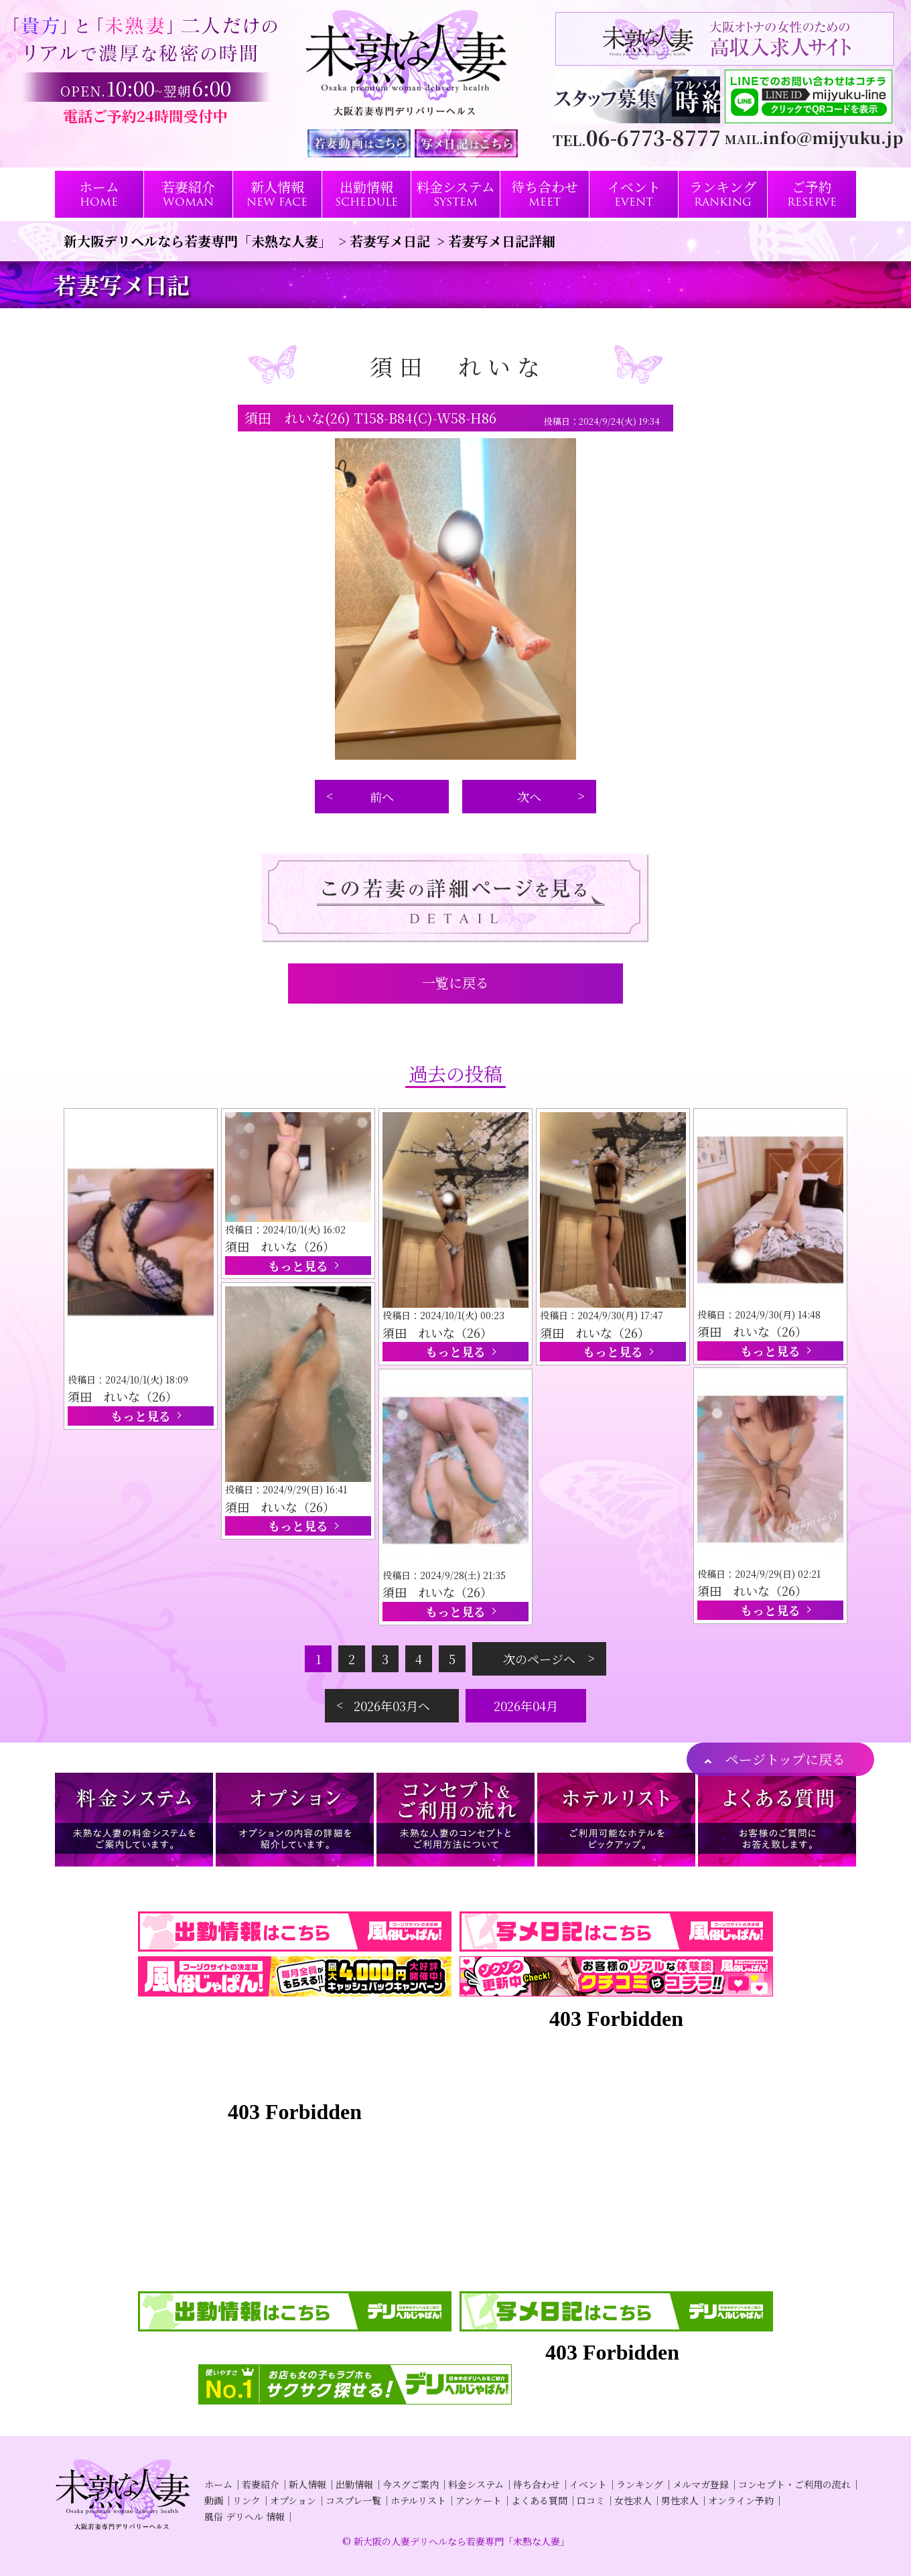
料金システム (476, 2484)
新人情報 (307, 2484)
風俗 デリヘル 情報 (244, 2516)
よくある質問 (539, 2500)
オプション (293, 2500)
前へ (382, 796)
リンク (246, 2500)
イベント (588, 2484)
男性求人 (680, 2500)
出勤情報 (354, 2484)
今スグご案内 (410, 2484)
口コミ (591, 2500)
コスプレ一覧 (353, 2500)
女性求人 (633, 2500)
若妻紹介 (260, 2484)
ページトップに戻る (785, 1759)
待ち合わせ (536, 2484)
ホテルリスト (418, 2500)
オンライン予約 (741, 2500)
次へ (529, 796)
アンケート (478, 2500)
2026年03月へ (392, 1705)
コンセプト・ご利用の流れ (794, 2484)
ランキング (639, 2484)
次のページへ (539, 1659)
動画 (213, 2500)
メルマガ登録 (701, 2484)
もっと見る (141, 1415)
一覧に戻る (455, 982)
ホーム (218, 2484)
